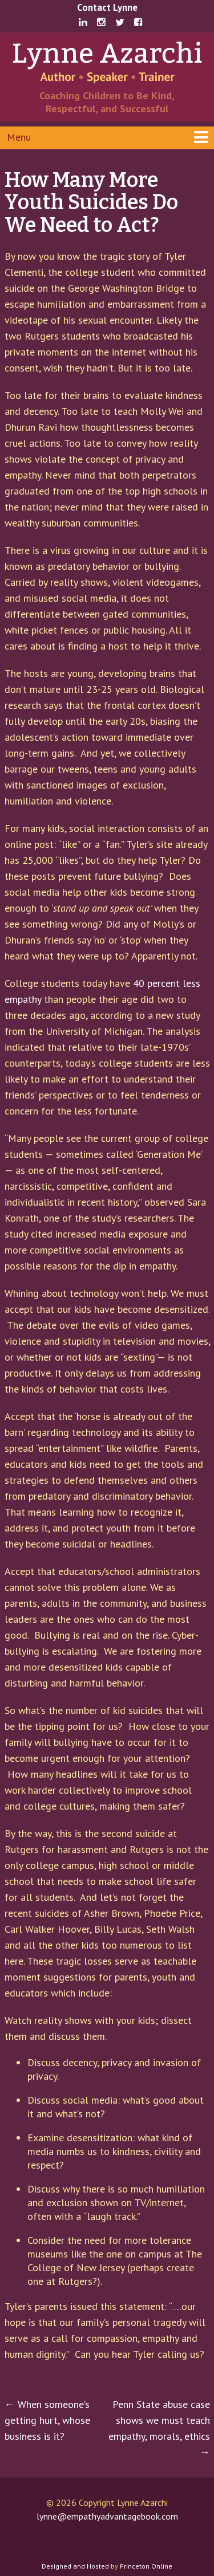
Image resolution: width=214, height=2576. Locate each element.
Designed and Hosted (75, 2566)
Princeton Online (146, 2566)
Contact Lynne (107, 7)
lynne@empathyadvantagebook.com (107, 2516)
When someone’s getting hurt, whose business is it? (47, 2420)
